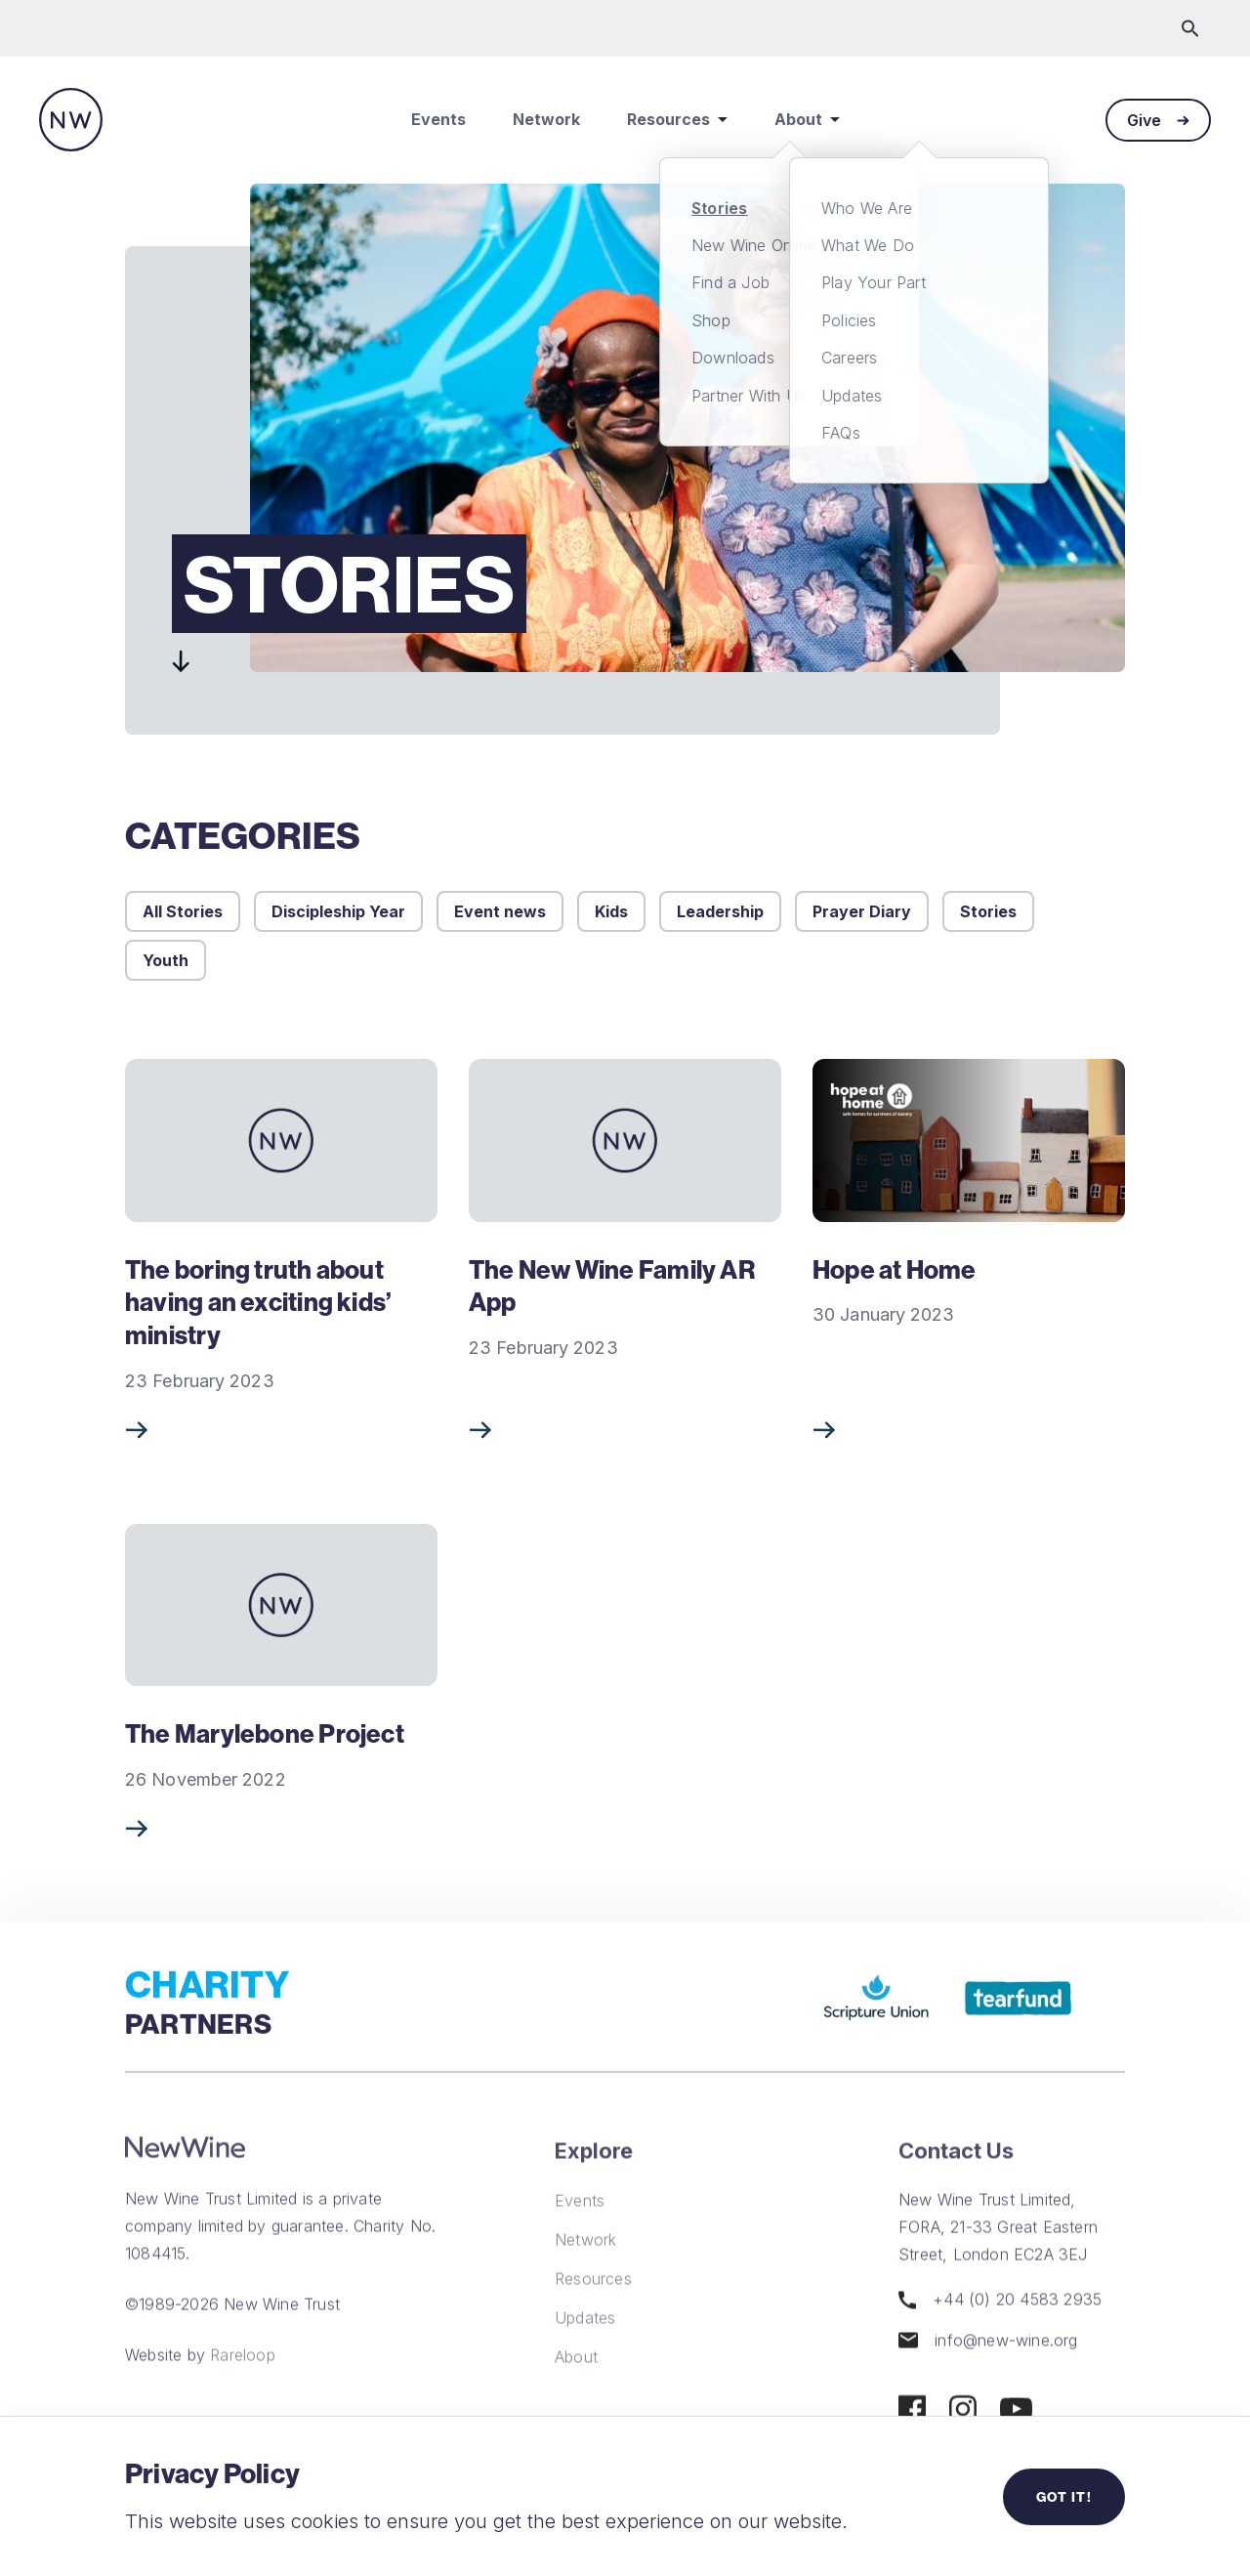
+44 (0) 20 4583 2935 (1000, 2333)
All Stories (183, 911)
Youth (165, 960)
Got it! (1064, 2497)
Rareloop (242, 2387)
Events (438, 119)
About (807, 119)
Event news (500, 911)
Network (546, 119)
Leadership (720, 911)
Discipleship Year (338, 911)
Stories (988, 911)
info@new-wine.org (988, 2373)
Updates (585, 2350)
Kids (611, 911)
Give (1158, 120)
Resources (677, 119)
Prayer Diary (861, 911)
